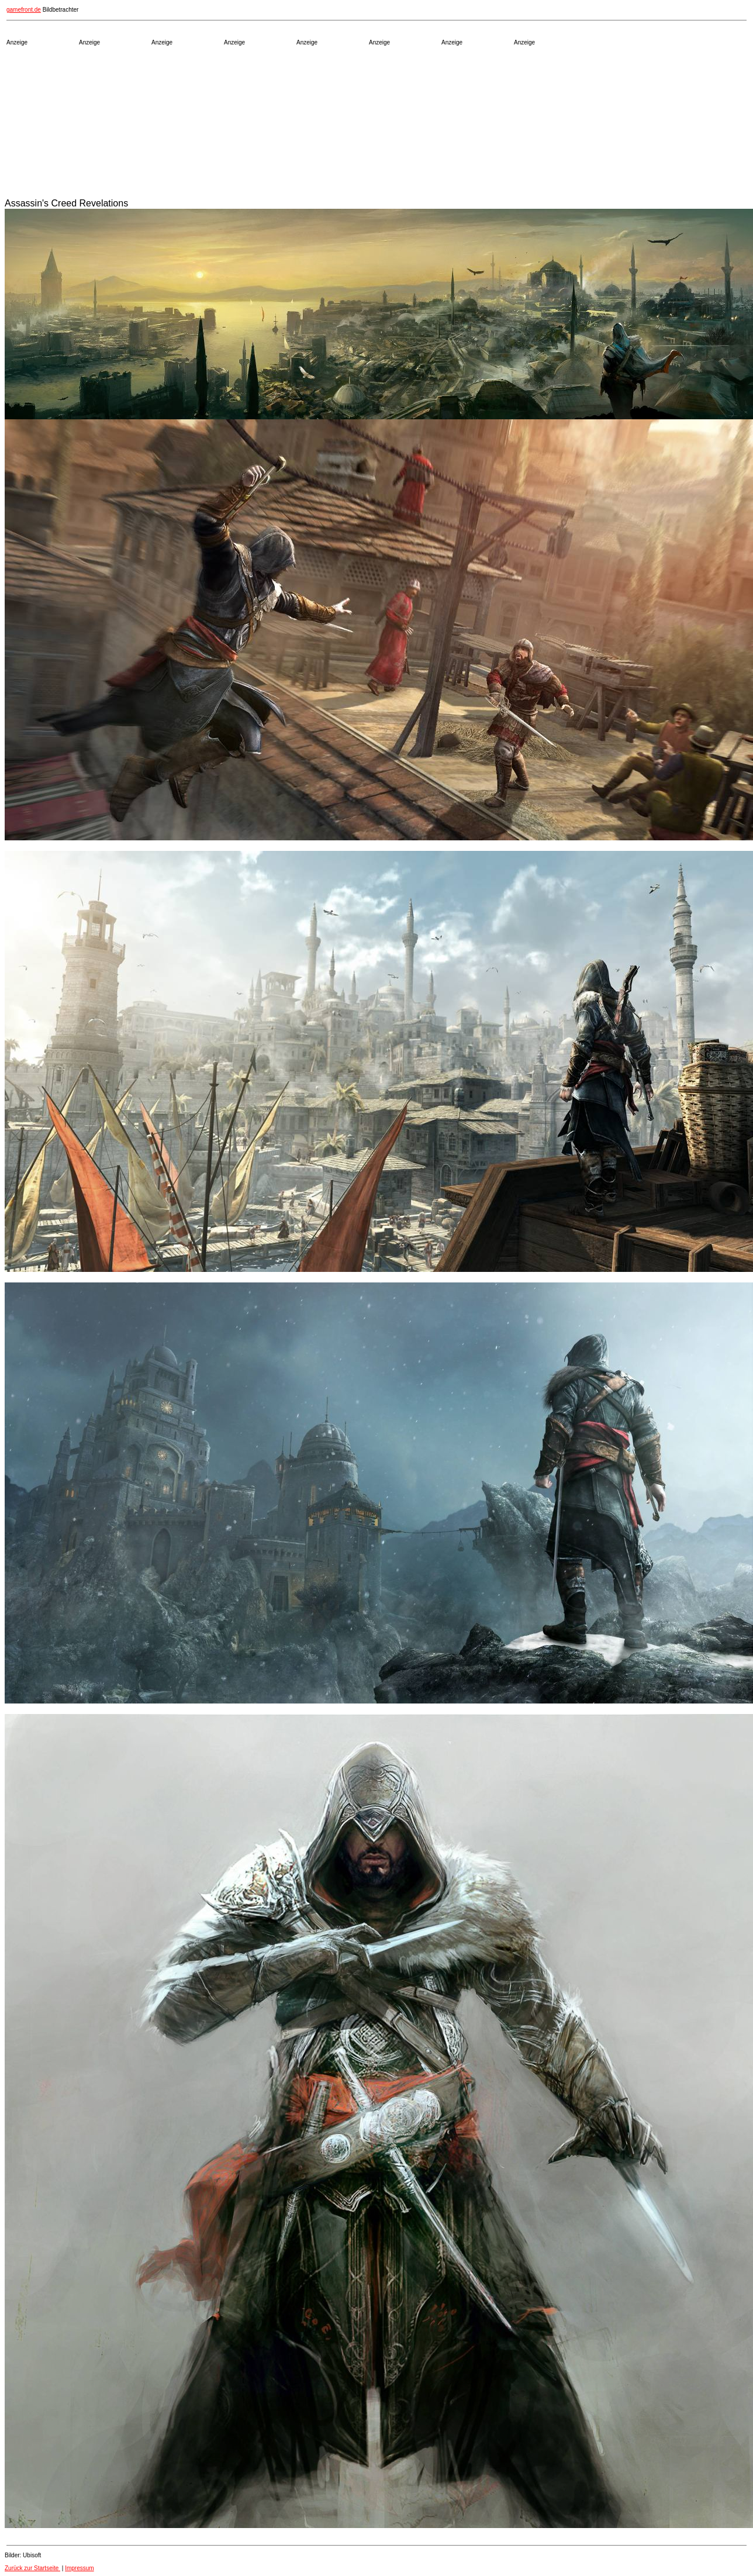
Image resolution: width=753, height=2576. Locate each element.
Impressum (79, 2568)
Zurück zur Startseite (32, 2568)
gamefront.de (23, 9)
